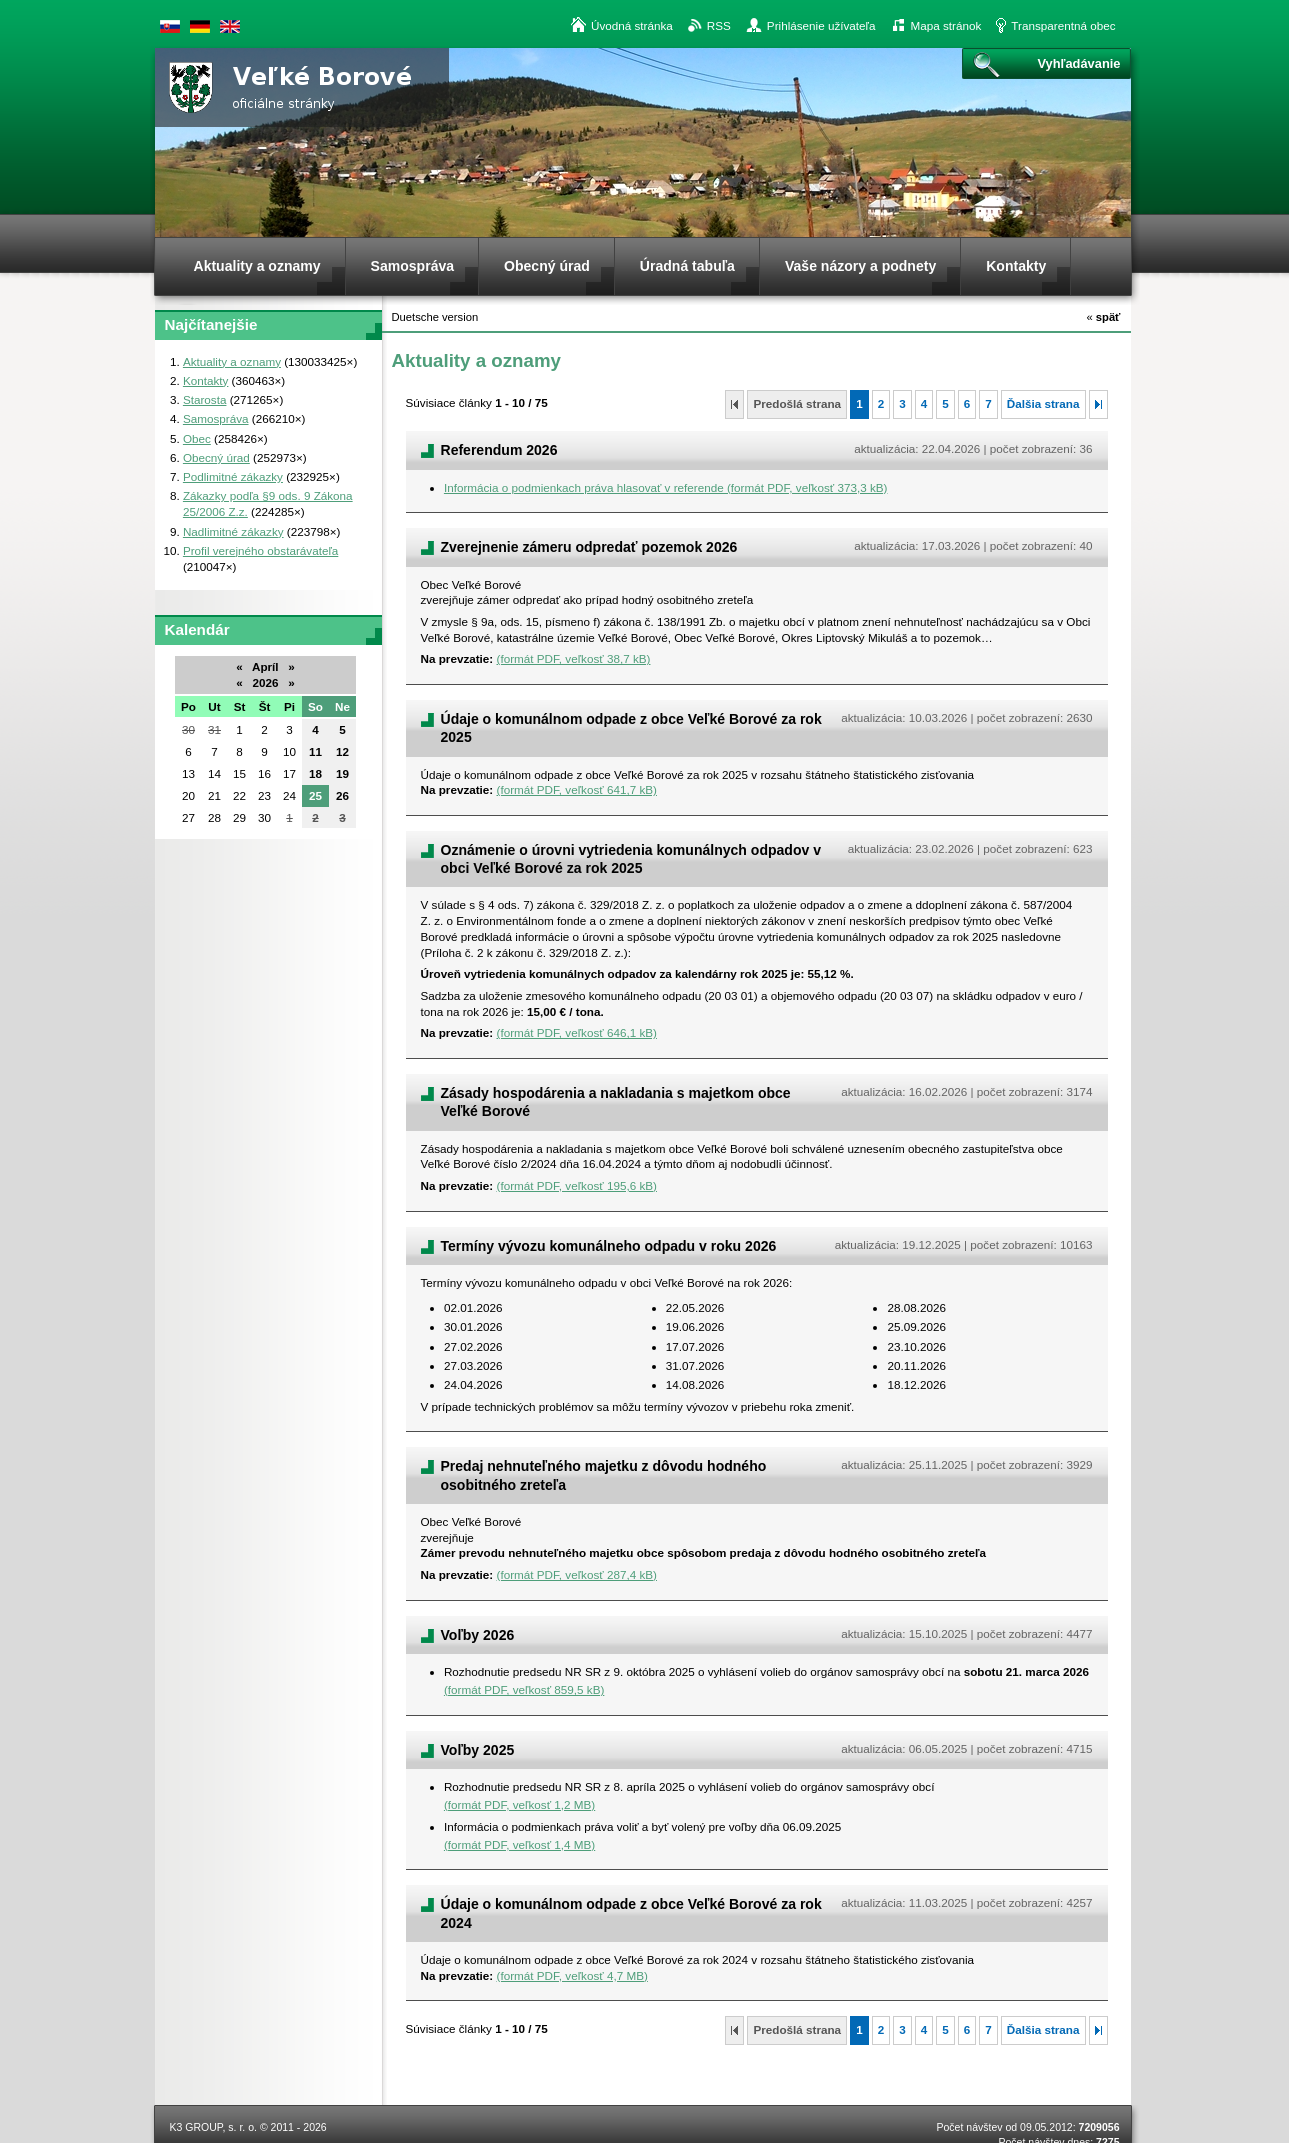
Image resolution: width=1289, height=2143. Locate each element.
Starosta (205, 399)
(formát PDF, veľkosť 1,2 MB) (519, 1804)
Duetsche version (200, 26)
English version (230, 26)
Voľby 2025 (478, 1750)
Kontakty (205, 380)
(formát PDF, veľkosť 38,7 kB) (574, 658)
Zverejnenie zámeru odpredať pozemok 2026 (589, 547)
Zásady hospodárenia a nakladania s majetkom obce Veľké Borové (616, 1102)
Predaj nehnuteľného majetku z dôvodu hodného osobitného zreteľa (604, 1475)
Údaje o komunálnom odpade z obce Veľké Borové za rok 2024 (631, 1913)
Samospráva (216, 418)
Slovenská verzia (170, 26)
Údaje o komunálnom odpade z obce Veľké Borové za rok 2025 (631, 728)
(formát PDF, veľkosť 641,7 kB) (577, 789)
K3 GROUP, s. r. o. (213, 2127)
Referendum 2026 (499, 450)
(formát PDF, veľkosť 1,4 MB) (519, 1844)
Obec (197, 438)
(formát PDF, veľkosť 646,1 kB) (577, 1032)
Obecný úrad (216, 457)
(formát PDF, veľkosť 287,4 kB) (577, 1574)
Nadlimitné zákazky (233, 531)
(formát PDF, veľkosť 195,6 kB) (577, 1185)
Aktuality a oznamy (232, 361)
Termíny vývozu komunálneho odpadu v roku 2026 (609, 1246)
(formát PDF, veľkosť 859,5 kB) (524, 1689)
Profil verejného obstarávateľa (260, 550)
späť (1103, 317)
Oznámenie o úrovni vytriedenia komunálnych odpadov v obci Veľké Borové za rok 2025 (631, 859)
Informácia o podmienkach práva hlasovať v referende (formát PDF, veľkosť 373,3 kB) (666, 487)
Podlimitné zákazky (233, 476)
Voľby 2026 (478, 1635)
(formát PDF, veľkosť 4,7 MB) (572, 1975)
